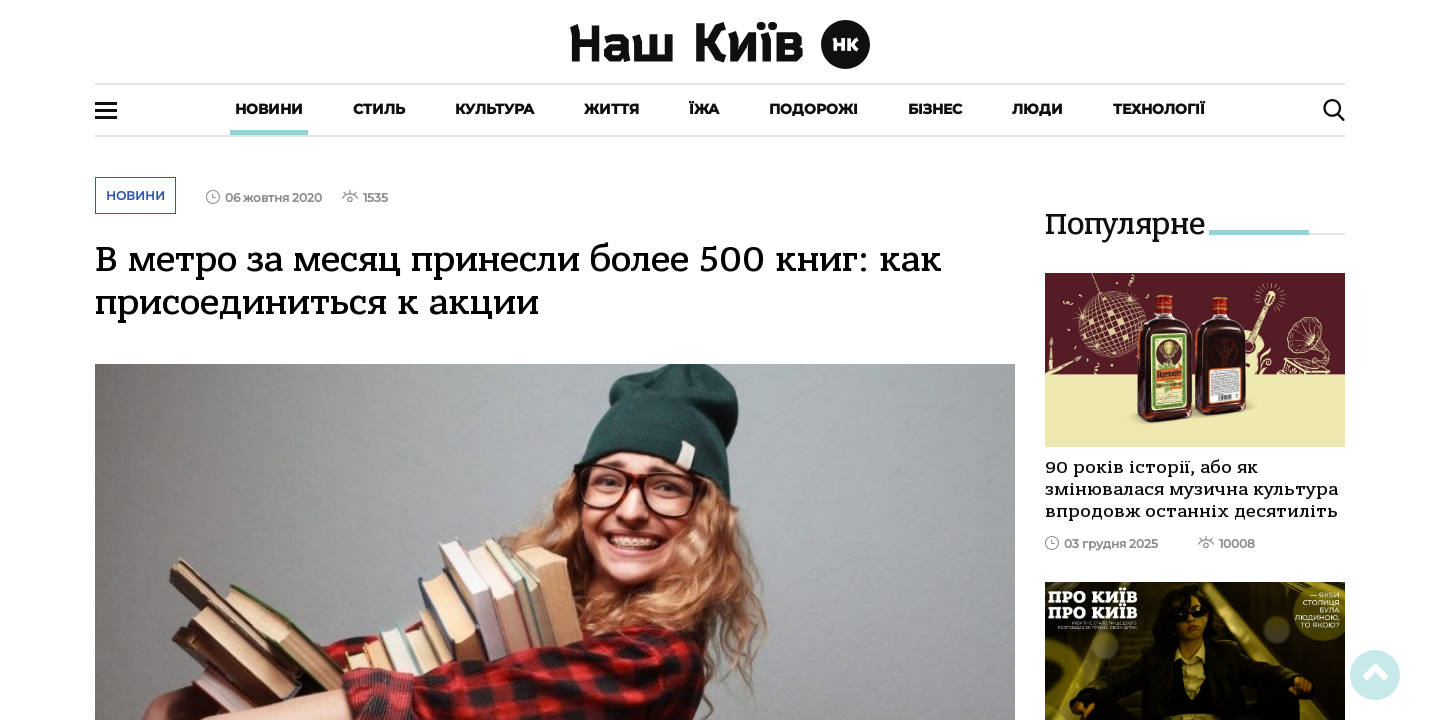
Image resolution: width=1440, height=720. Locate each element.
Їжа (704, 109)
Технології (1159, 109)
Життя (611, 109)
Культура (494, 109)
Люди (1037, 109)
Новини (269, 109)
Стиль (379, 109)
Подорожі (813, 109)
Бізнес (935, 109)
